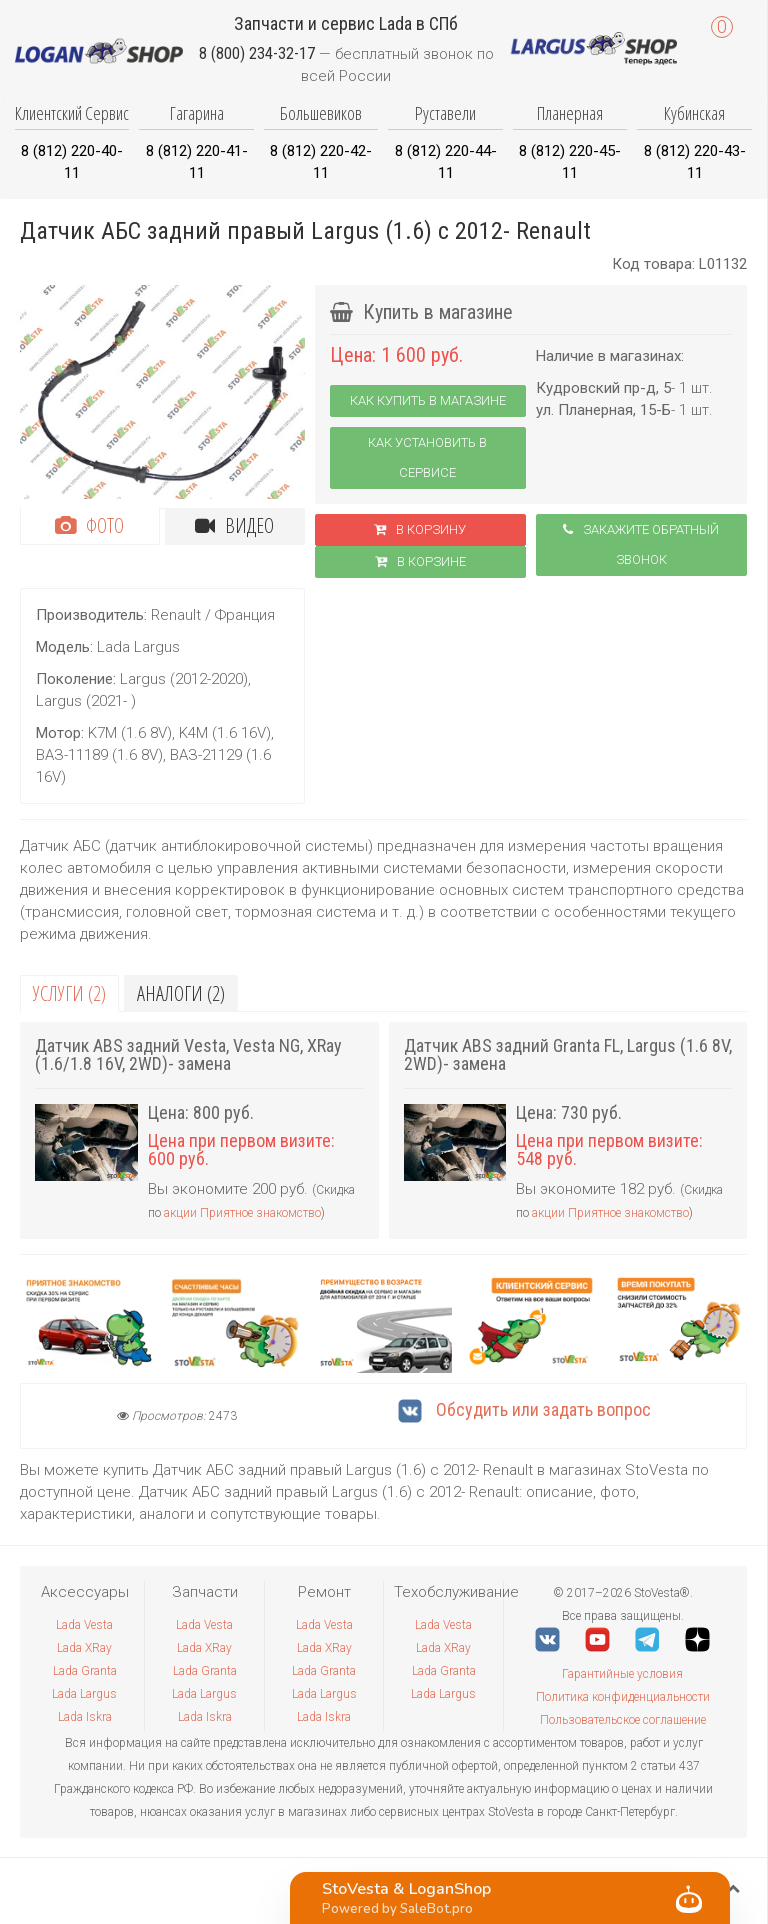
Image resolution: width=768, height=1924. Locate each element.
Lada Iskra (85, 1717)
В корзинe (420, 561)
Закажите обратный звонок (641, 544)
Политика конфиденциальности (623, 1697)
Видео (234, 525)
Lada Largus (84, 1694)
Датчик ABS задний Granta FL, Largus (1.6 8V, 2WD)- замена (568, 1054)
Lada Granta (85, 1671)
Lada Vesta (84, 1625)
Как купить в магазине (428, 400)
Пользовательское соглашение (623, 1720)
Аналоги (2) (181, 993)
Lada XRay (84, 1648)
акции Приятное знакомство (242, 1213)
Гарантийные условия (622, 1674)
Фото (89, 525)
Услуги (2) (69, 993)
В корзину (420, 529)
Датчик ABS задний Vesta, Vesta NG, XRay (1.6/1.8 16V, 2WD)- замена (188, 1054)
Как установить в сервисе (427, 457)
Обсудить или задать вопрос (524, 1409)
